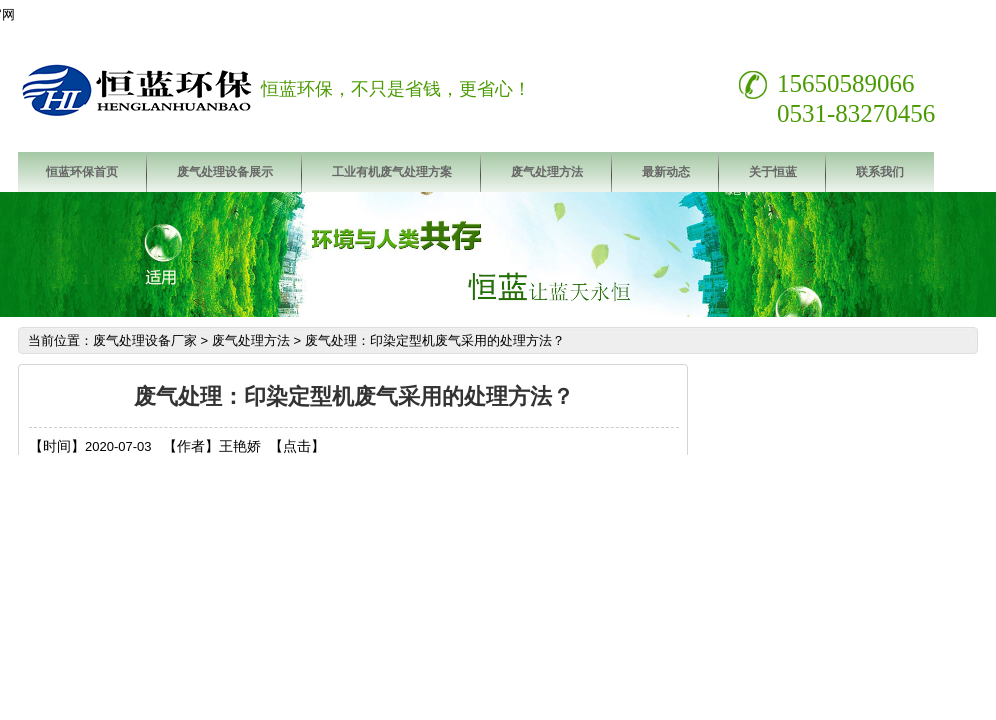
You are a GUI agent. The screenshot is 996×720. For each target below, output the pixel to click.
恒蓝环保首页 (82, 172)
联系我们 (880, 172)
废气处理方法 (547, 172)
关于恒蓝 (773, 172)
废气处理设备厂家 (145, 340)
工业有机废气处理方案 (392, 172)
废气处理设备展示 (225, 172)
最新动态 (666, 172)
